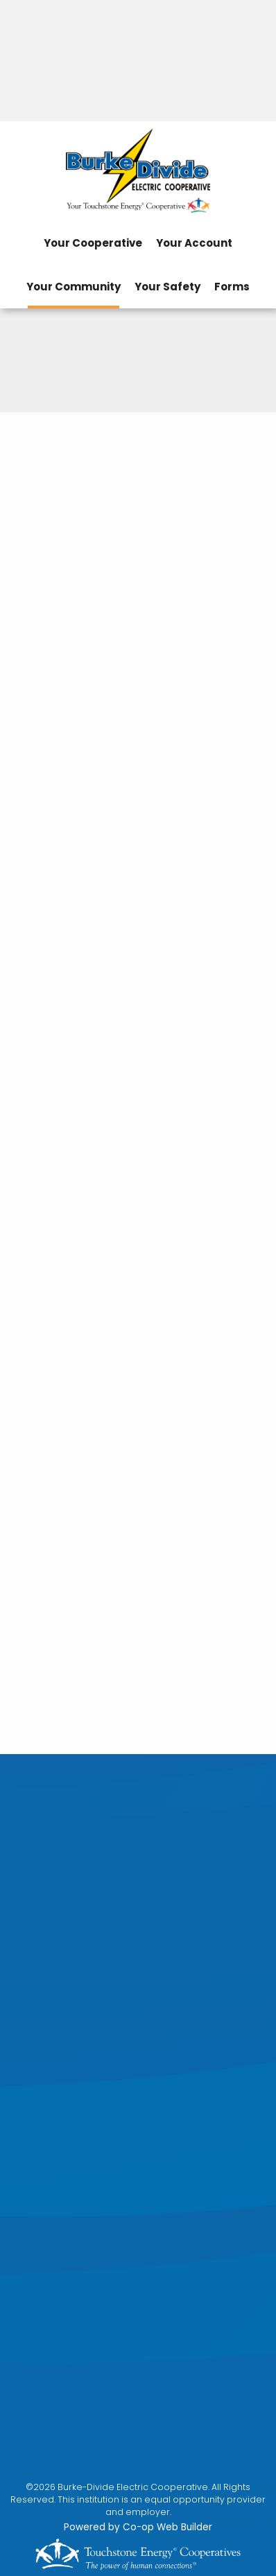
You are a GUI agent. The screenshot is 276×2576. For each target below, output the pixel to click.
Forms (232, 286)
